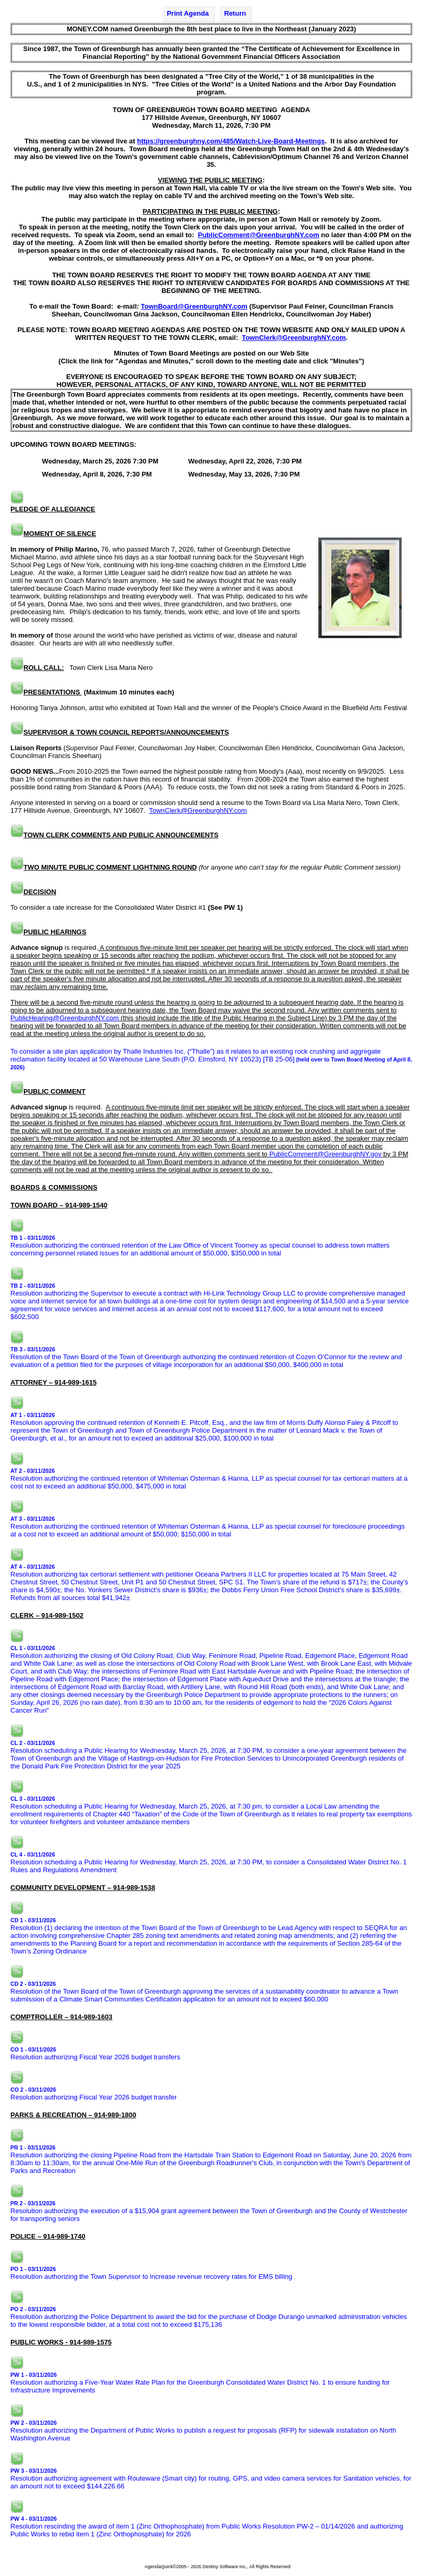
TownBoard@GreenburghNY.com (194, 306)
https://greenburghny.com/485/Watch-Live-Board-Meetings (231, 141)
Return (235, 13)
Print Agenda (187, 13)
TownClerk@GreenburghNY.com (294, 337)
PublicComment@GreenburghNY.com (258, 235)
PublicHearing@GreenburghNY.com (64, 1018)
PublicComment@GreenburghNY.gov (325, 1154)
